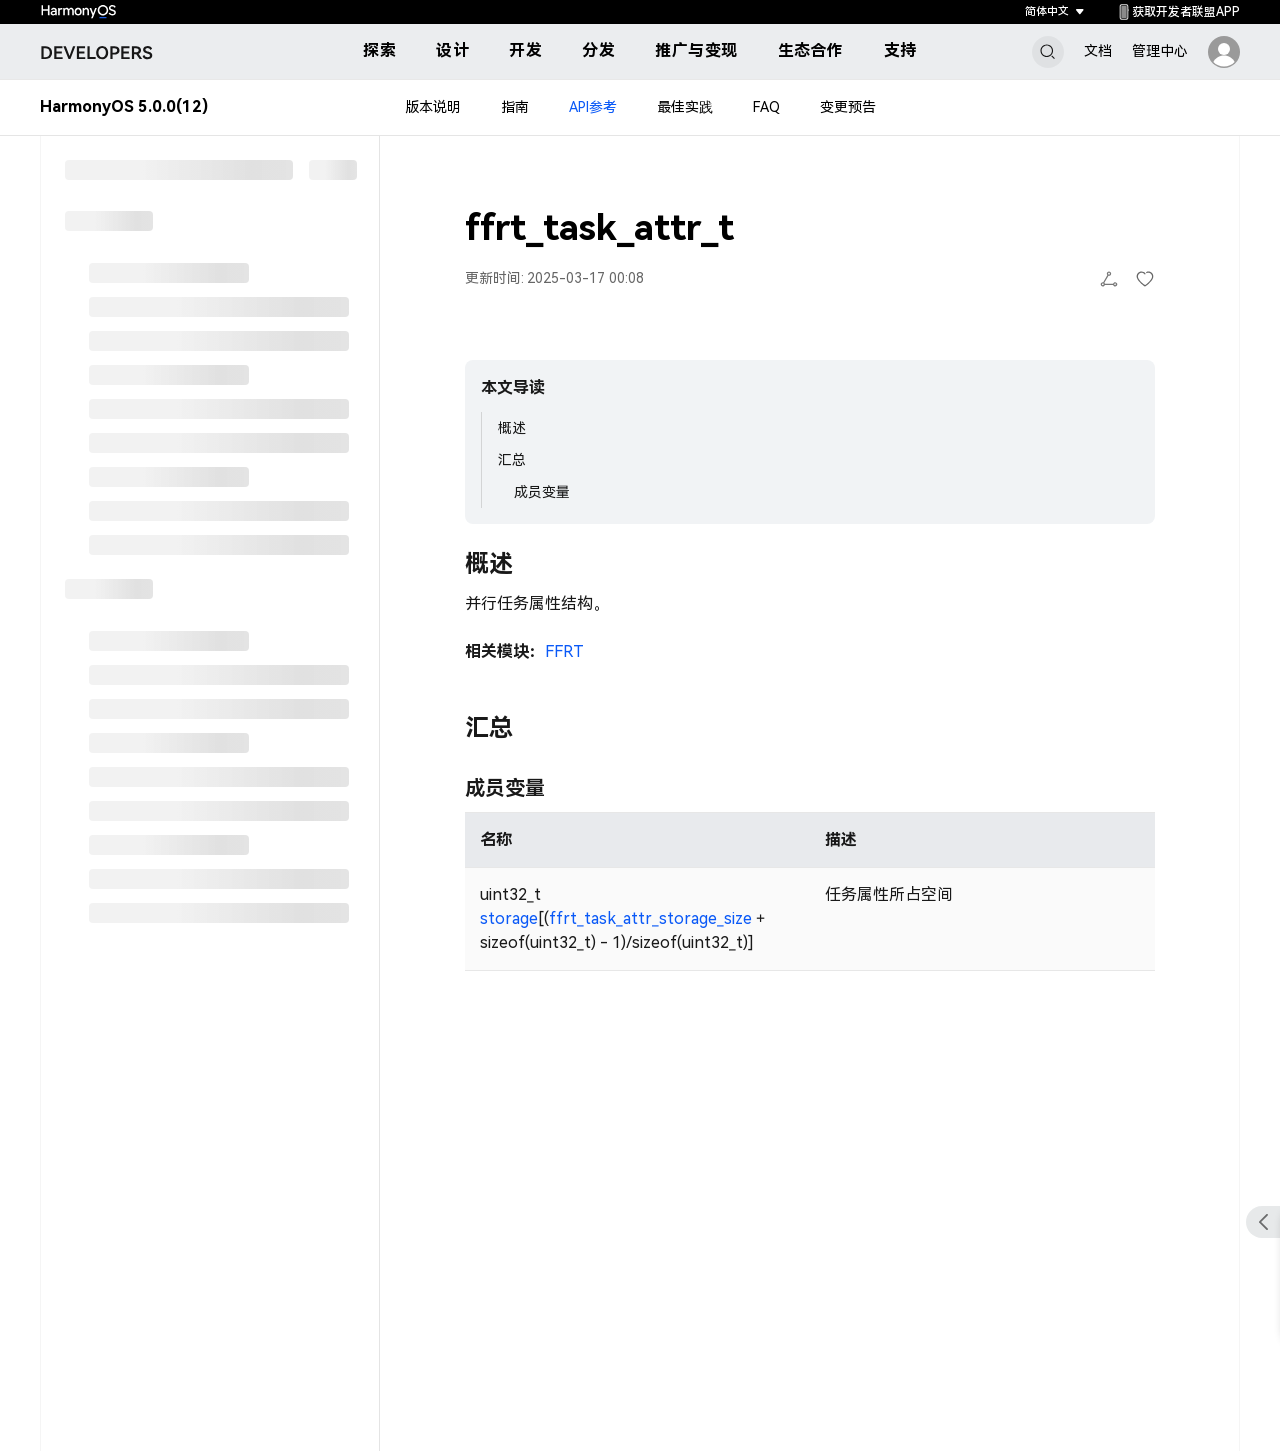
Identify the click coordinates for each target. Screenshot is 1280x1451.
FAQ (766, 108)
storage (509, 918)
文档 (1098, 51)
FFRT (564, 651)
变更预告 (848, 108)
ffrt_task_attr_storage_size (650, 918)
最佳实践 (685, 108)
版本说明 (433, 108)
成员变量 (542, 492)
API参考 (593, 108)
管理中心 (1160, 51)
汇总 (512, 460)
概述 (512, 428)
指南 (515, 108)
